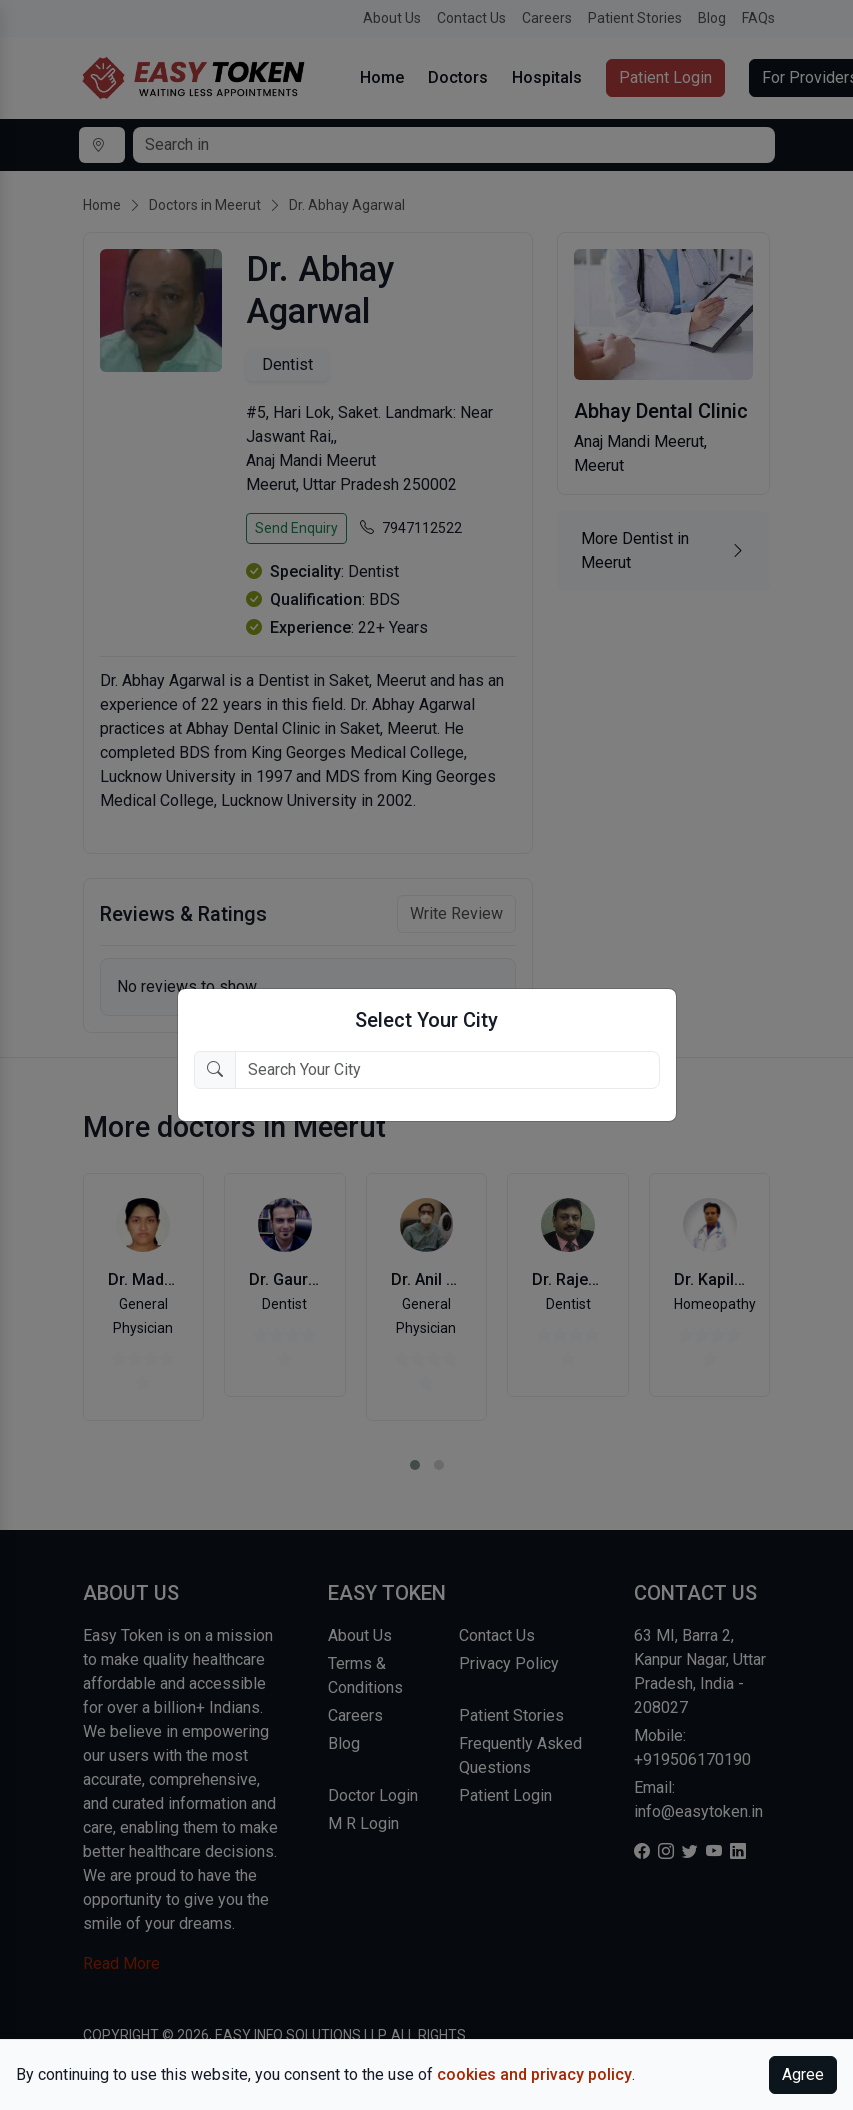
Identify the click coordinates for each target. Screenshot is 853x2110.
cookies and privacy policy (534, 2074)
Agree (803, 2074)
